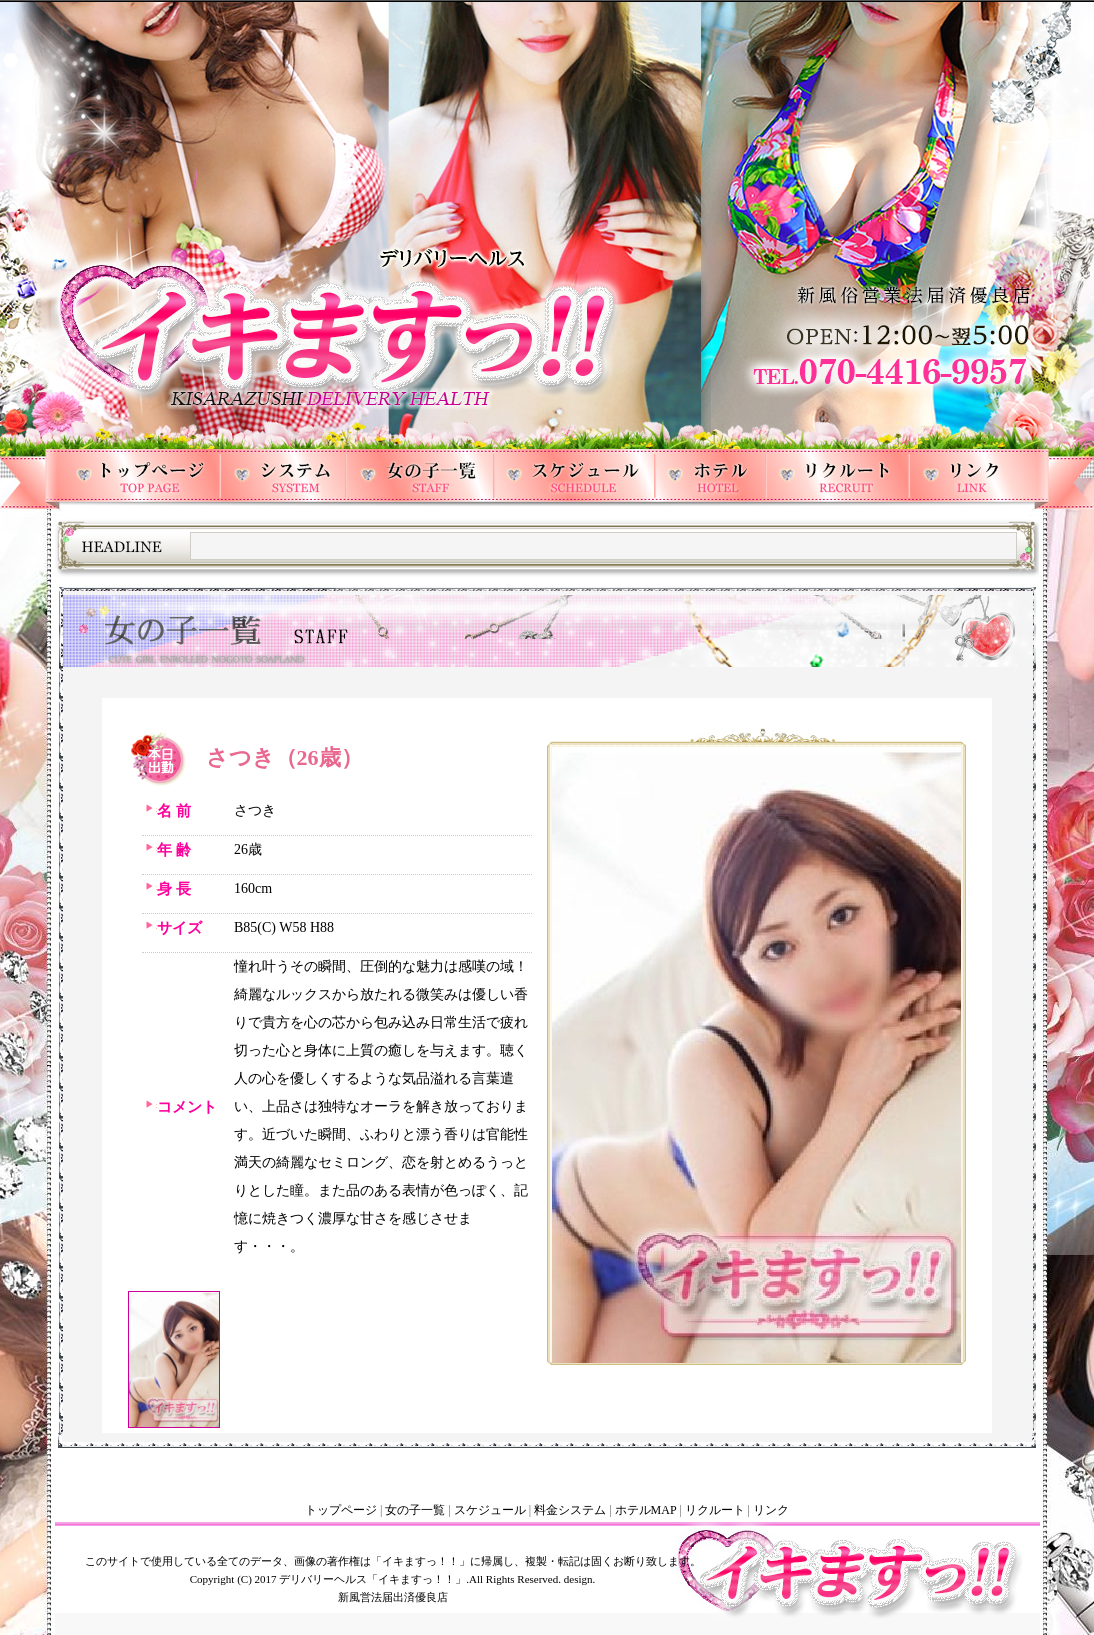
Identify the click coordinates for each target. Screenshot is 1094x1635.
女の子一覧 (415, 1510)
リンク (771, 1510)
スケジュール (490, 1510)
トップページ (341, 1510)
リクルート (715, 1510)
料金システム (570, 1510)
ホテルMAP (646, 1510)
